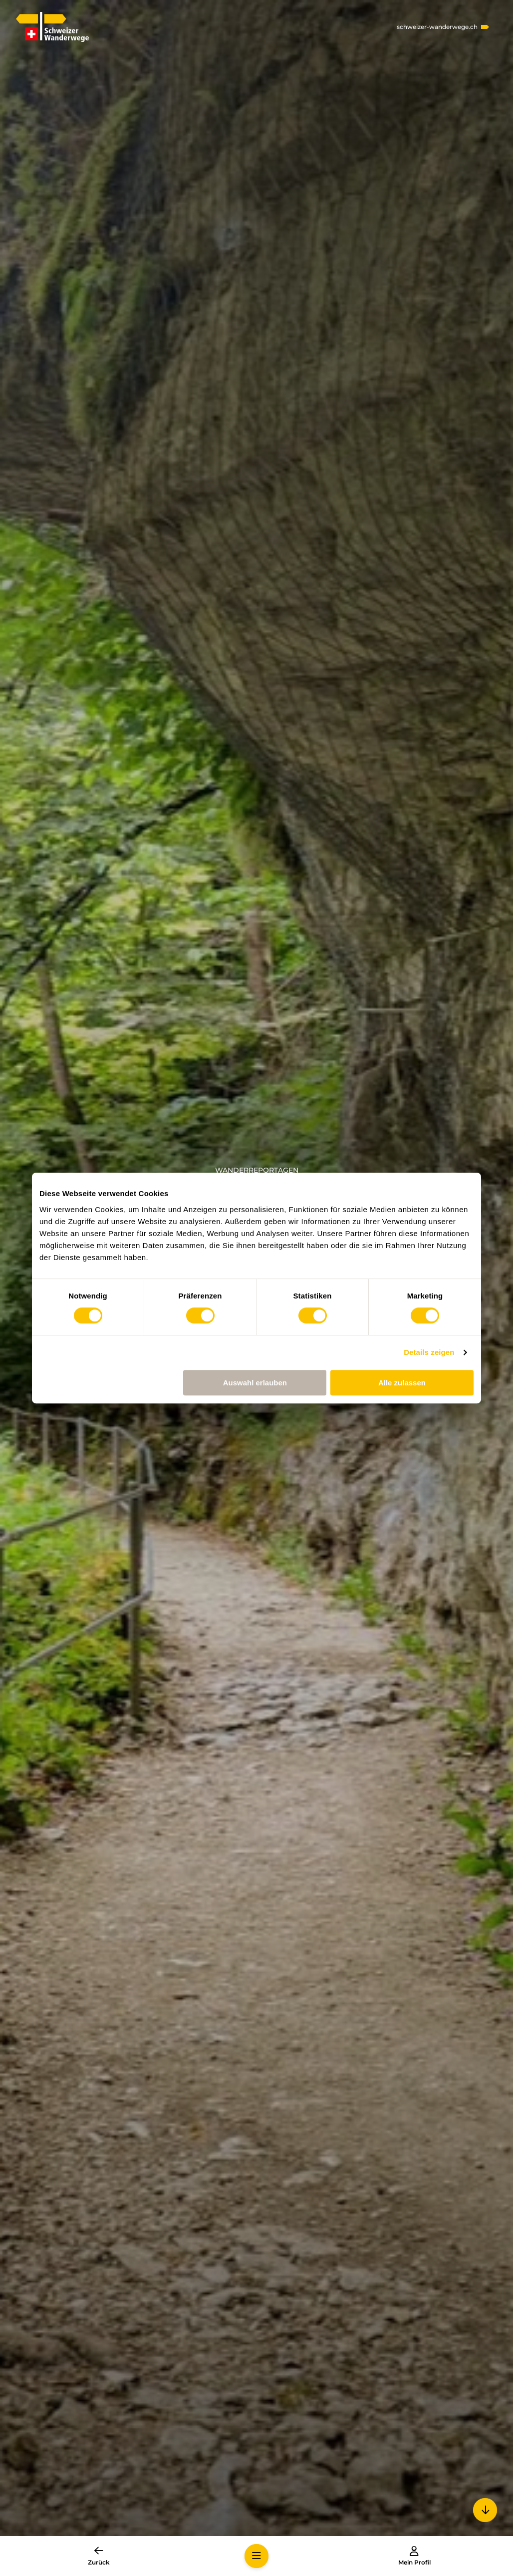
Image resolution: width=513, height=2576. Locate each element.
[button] (256, 2556)
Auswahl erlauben (255, 1382)
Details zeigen (429, 1352)
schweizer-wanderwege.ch (437, 26)
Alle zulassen (402, 1382)
